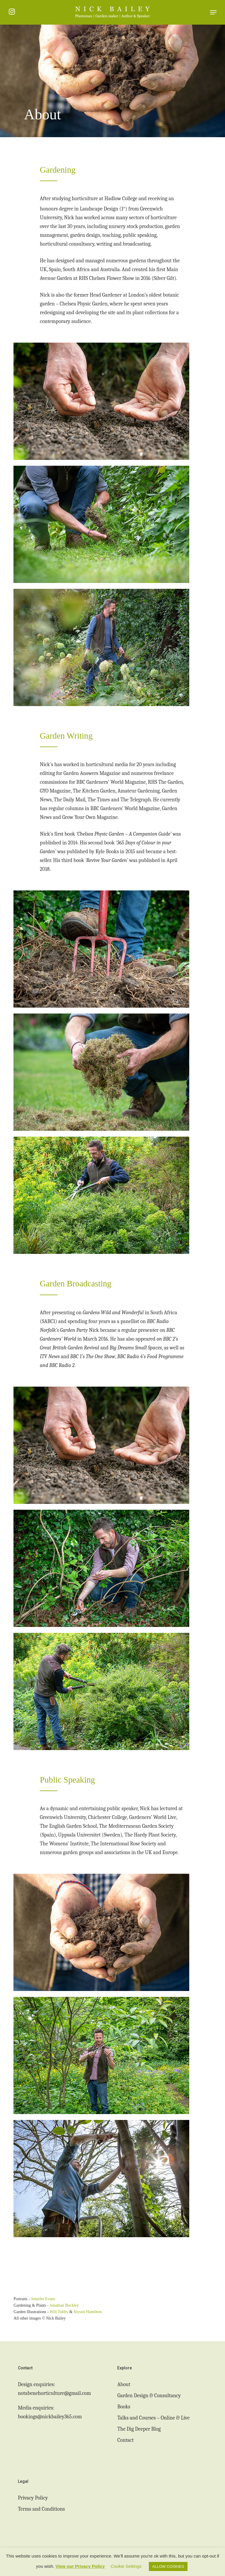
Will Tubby (59, 2312)
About (123, 2384)
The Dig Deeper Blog (139, 2429)
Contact (125, 2440)
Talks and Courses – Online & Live (153, 2418)
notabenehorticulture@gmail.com (54, 2393)
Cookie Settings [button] (126, 2566)
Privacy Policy (33, 2498)
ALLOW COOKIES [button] (168, 2566)
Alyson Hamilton (87, 2312)
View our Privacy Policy (80, 2566)
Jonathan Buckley (64, 2305)
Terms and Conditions (41, 2509)
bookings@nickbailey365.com (50, 2417)
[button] (213, 12)
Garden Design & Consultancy (149, 2396)
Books (123, 2407)
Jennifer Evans (43, 2299)
